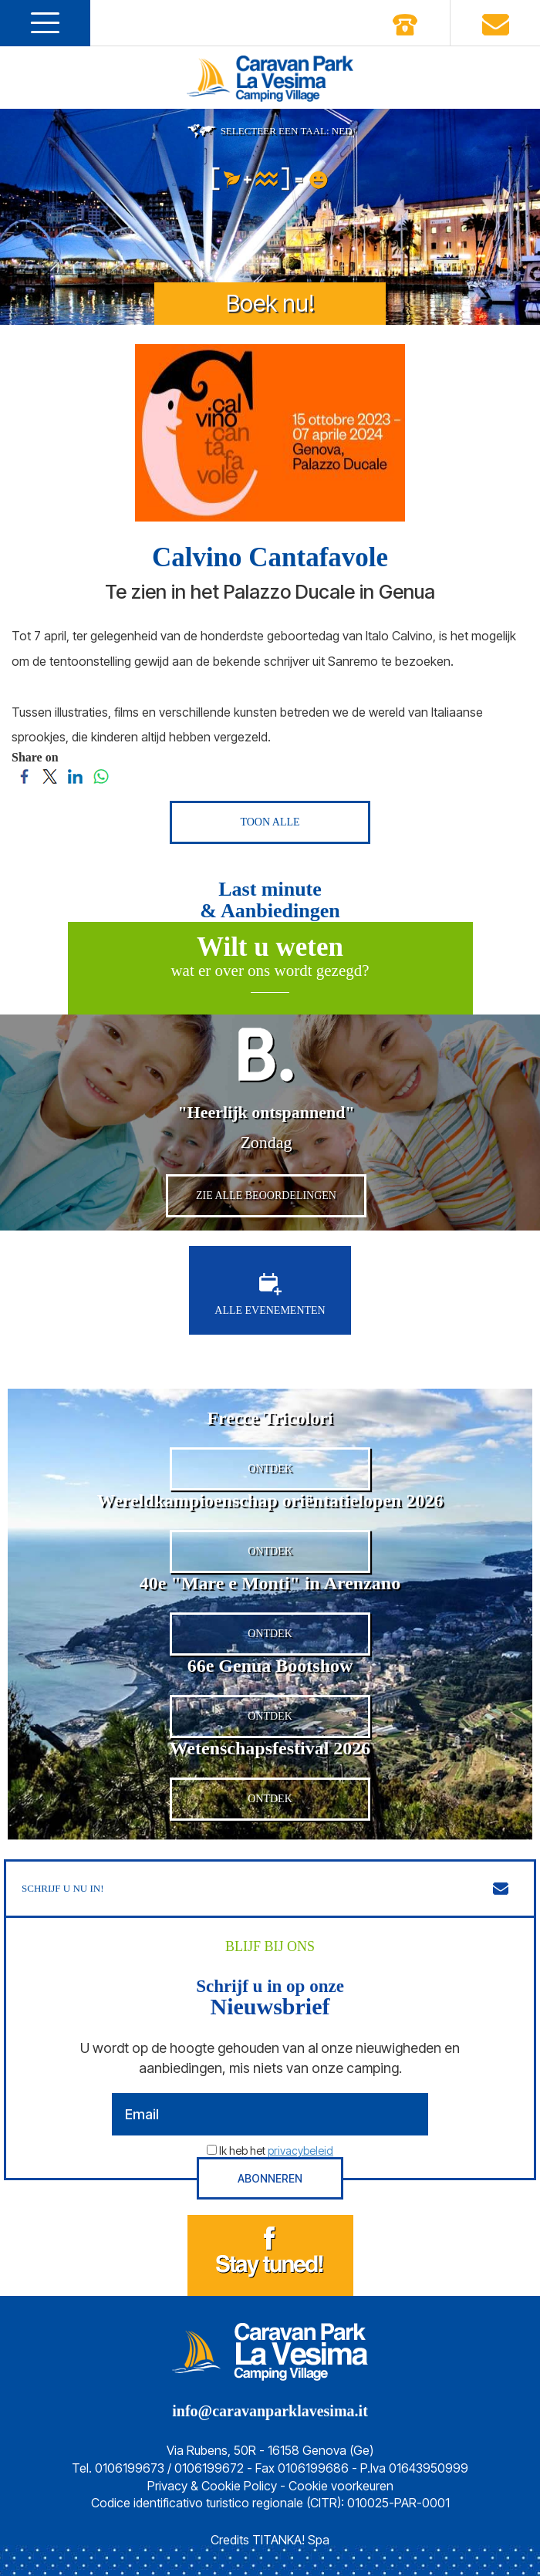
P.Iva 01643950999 (414, 2468)
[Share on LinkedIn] (75, 775)
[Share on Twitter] (49, 775)
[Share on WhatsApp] (100, 775)
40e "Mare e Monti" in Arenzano (270, 1583)
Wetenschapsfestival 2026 (270, 1748)
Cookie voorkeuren (341, 2485)
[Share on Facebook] (24, 775)
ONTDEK (270, 1468)
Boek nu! (270, 303)
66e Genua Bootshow (270, 1666)
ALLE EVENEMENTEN (269, 1294)
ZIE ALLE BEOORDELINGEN (266, 1195)
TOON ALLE (269, 822)
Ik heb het (276, 2150)
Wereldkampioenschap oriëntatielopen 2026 (270, 1501)
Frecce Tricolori (269, 1418)
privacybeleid (300, 2150)
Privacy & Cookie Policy (212, 2485)
